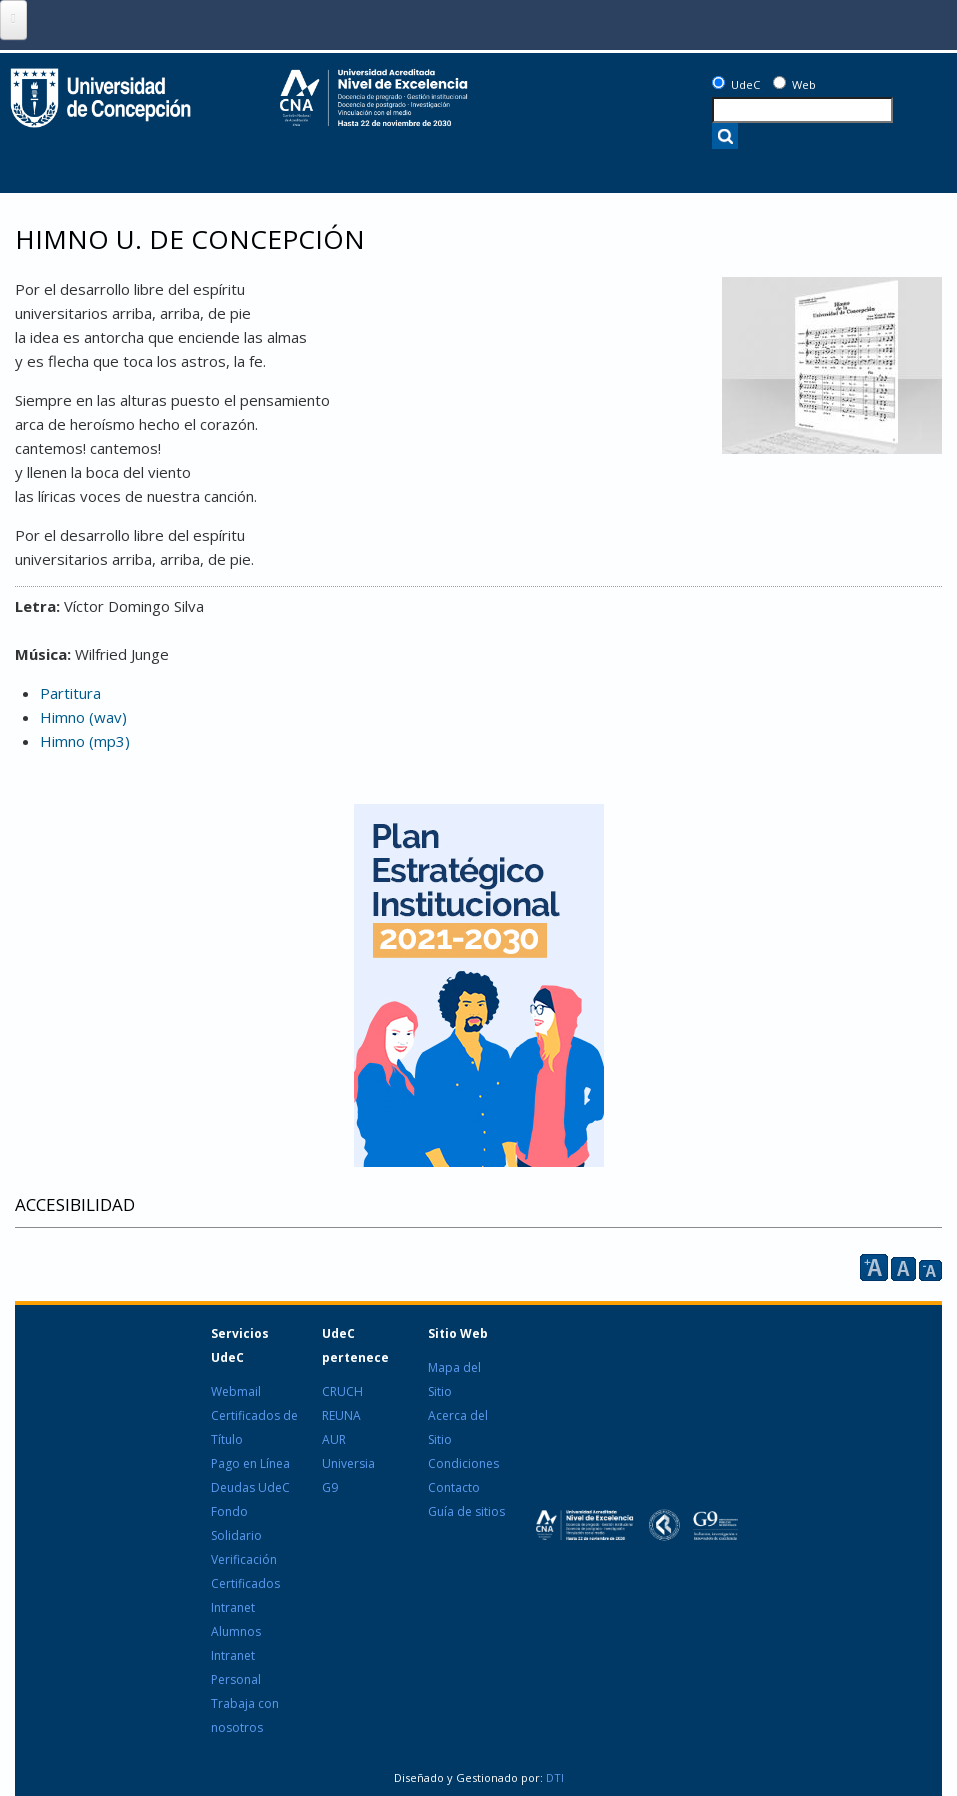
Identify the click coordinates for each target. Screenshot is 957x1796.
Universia (348, 1463)
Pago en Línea (250, 1463)
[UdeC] (718, 82)
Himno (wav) (83, 717)
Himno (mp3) (85, 741)
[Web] (779, 82)
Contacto (454, 1487)
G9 (330, 1487)
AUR (334, 1439)
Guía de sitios (466, 1511)
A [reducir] (930, 1270)
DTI (553, 1777)
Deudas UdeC (250, 1487)
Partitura (70, 693)
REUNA (341, 1415)
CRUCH (342, 1391)
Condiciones (463, 1463)
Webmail (236, 1391)
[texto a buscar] (802, 110)
